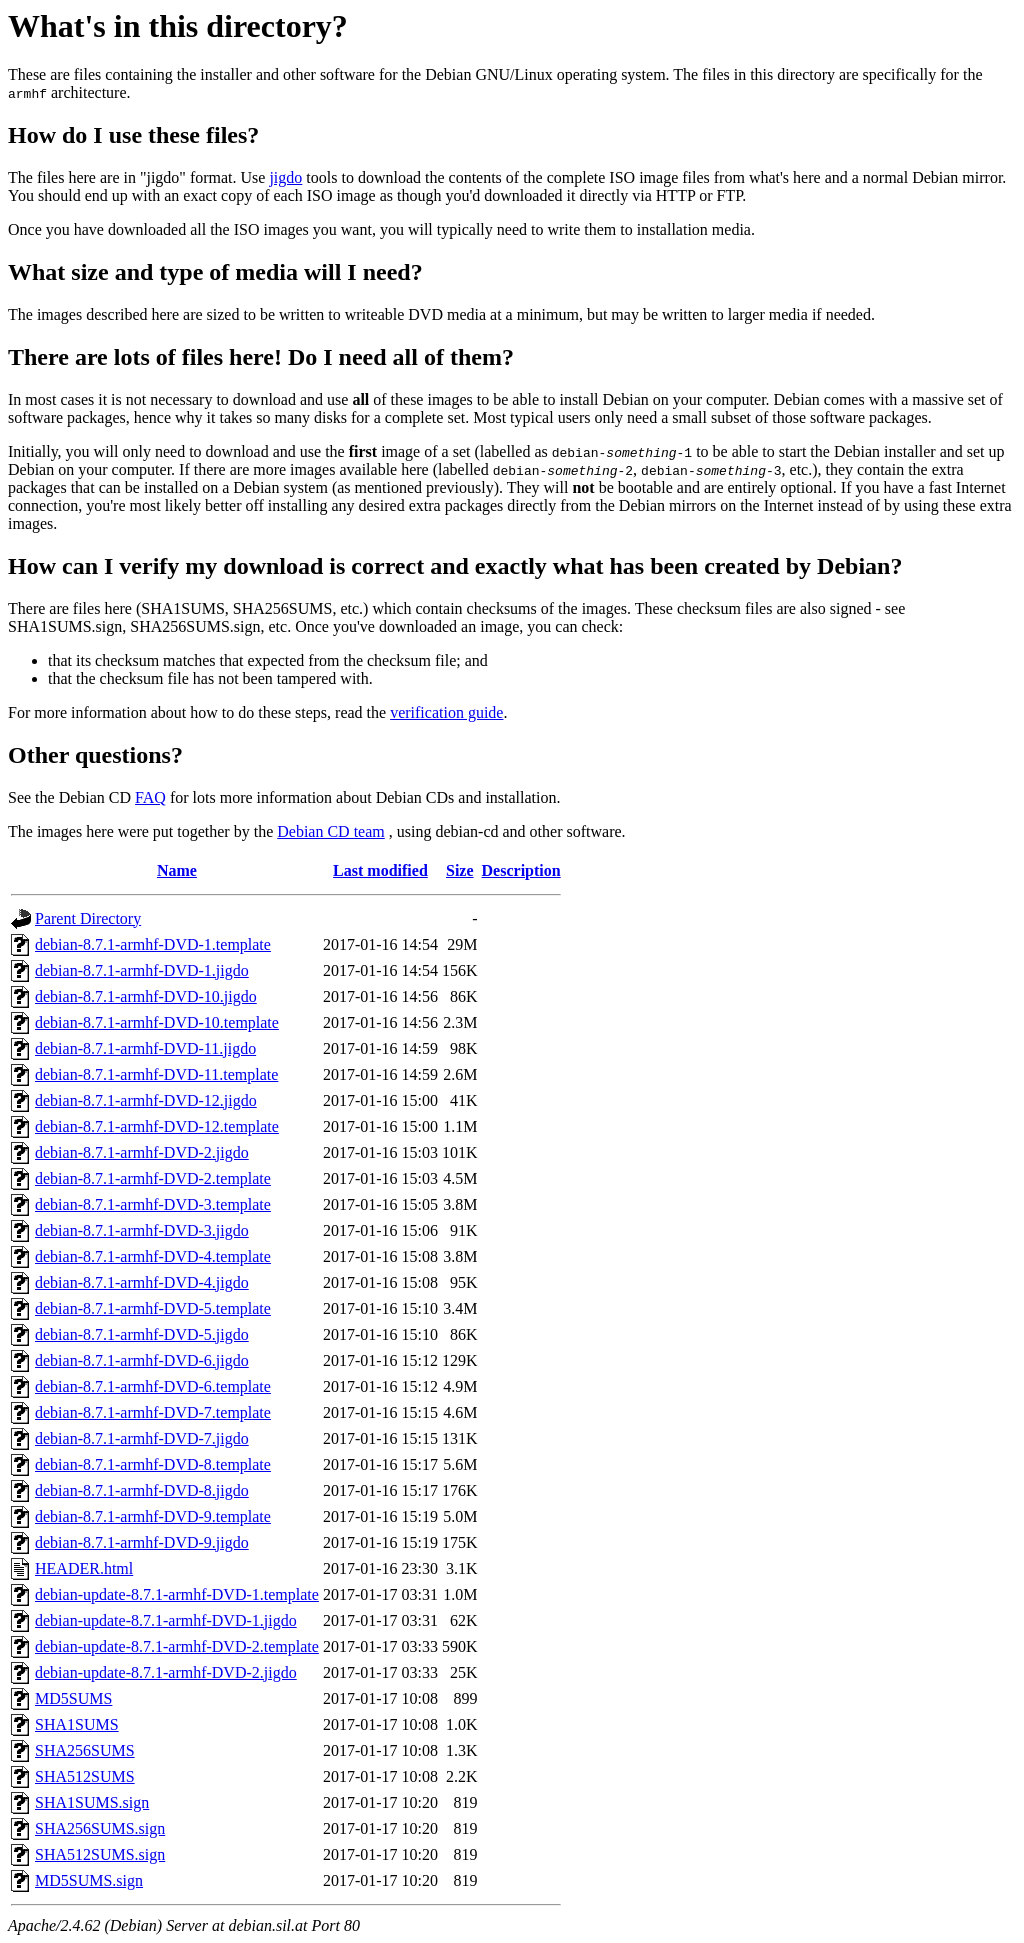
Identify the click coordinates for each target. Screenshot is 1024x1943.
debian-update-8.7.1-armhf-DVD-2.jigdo (166, 1672)
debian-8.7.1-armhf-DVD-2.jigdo (142, 1152)
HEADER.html (84, 1568)
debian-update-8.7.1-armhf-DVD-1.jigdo (166, 1620)
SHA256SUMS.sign (100, 1828)
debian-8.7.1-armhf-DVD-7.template (153, 1412)
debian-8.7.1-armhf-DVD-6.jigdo (142, 1360)
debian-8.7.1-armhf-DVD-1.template (153, 944)
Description (521, 870)
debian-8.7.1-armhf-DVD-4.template (153, 1256)
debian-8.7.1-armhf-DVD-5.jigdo (142, 1334)
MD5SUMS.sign (89, 1880)
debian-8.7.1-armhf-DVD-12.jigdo (146, 1100)
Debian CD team (331, 831)
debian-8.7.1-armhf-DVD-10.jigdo (146, 996)
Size (460, 870)
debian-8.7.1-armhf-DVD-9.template (153, 1516)
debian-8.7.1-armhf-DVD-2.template (153, 1178)
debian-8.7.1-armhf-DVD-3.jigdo (142, 1230)
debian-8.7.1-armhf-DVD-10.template (157, 1022)
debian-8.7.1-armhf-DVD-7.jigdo (142, 1438)
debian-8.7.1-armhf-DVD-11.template (156, 1074)
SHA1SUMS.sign (92, 1802)
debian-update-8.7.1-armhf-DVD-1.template (177, 1594)
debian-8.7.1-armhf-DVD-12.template (157, 1126)
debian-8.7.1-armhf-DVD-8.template (153, 1464)
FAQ (150, 797)
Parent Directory (88, 918)
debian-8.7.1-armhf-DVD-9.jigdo (142, 1542)
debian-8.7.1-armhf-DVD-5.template (153, 1308)
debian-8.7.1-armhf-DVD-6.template (153, 1386)
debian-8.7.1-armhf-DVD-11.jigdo (145, 1048)
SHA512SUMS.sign (100, 1854)
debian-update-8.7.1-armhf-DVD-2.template (177, 1646)
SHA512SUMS (85, 1776)
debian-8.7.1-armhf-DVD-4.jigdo (142, 1282)
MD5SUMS (73, 1698)
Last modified (380, 870)
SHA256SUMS (85, 1750)
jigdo (285, 177)
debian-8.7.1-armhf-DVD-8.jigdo (142, 1490)
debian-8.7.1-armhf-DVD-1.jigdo (142, 970)
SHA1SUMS (77, 1724)
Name (177, 870)
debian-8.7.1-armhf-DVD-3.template (153, 1204)
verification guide (446, 712)
